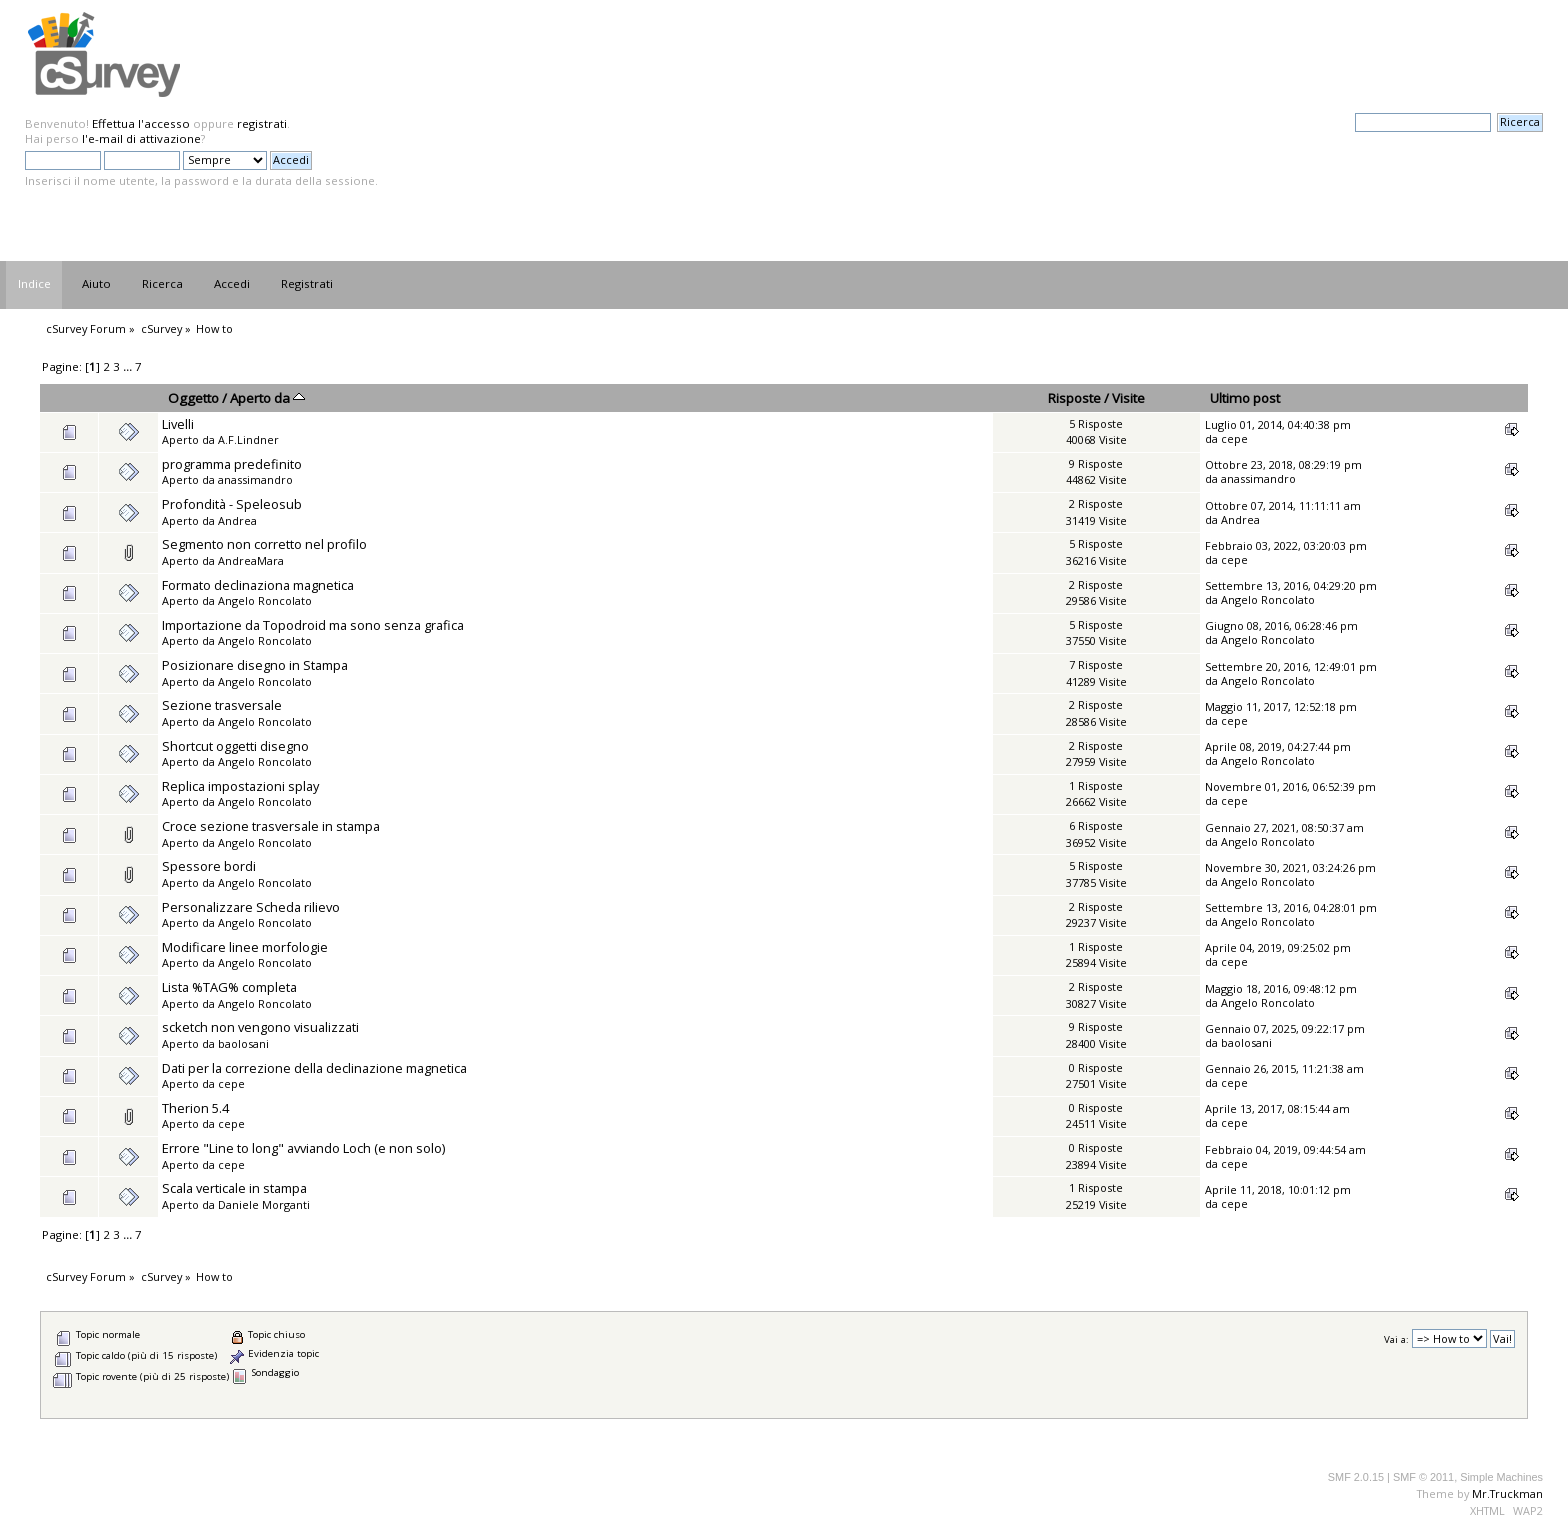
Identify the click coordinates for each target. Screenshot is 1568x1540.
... (129, 366)
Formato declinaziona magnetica (258, 585)
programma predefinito (232, 464)
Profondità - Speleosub (232, 504)
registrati (262, 123)
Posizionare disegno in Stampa (255, 665)
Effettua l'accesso (141, 123)
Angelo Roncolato (265, 600)
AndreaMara (251, 560)
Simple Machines (1501, 1477)
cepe (1234, 438)
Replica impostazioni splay (240, 786)
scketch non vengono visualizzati (260, 1027)
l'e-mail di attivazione (141, 138)
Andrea (237, 520)
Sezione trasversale (222, 705)
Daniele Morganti (264, 1204)
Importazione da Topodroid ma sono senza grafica (313, 625)
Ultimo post (1245, 398)
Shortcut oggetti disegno (235, 746)
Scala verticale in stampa (234, 1188)
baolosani (243, 1043)
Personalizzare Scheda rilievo (251, 907)
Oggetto (193, 398)
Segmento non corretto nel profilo (264, 544)
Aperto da (267, 398)
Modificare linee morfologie (245, 947)
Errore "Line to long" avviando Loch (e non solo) (303, 1148)
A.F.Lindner (248, 439)
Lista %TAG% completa (229, 987)
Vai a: (1396, 1339)
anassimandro (255, 479)
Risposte (1074, 398)
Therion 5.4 (195, 1108)
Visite (1128, 398)
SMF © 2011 (1423, 1477)
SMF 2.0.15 (1356, 1477)
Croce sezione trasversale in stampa (271, 826)
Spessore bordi (209, 866)
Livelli (178, 424)
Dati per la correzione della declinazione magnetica (314, 1068)
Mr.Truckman (1507, 1493)
